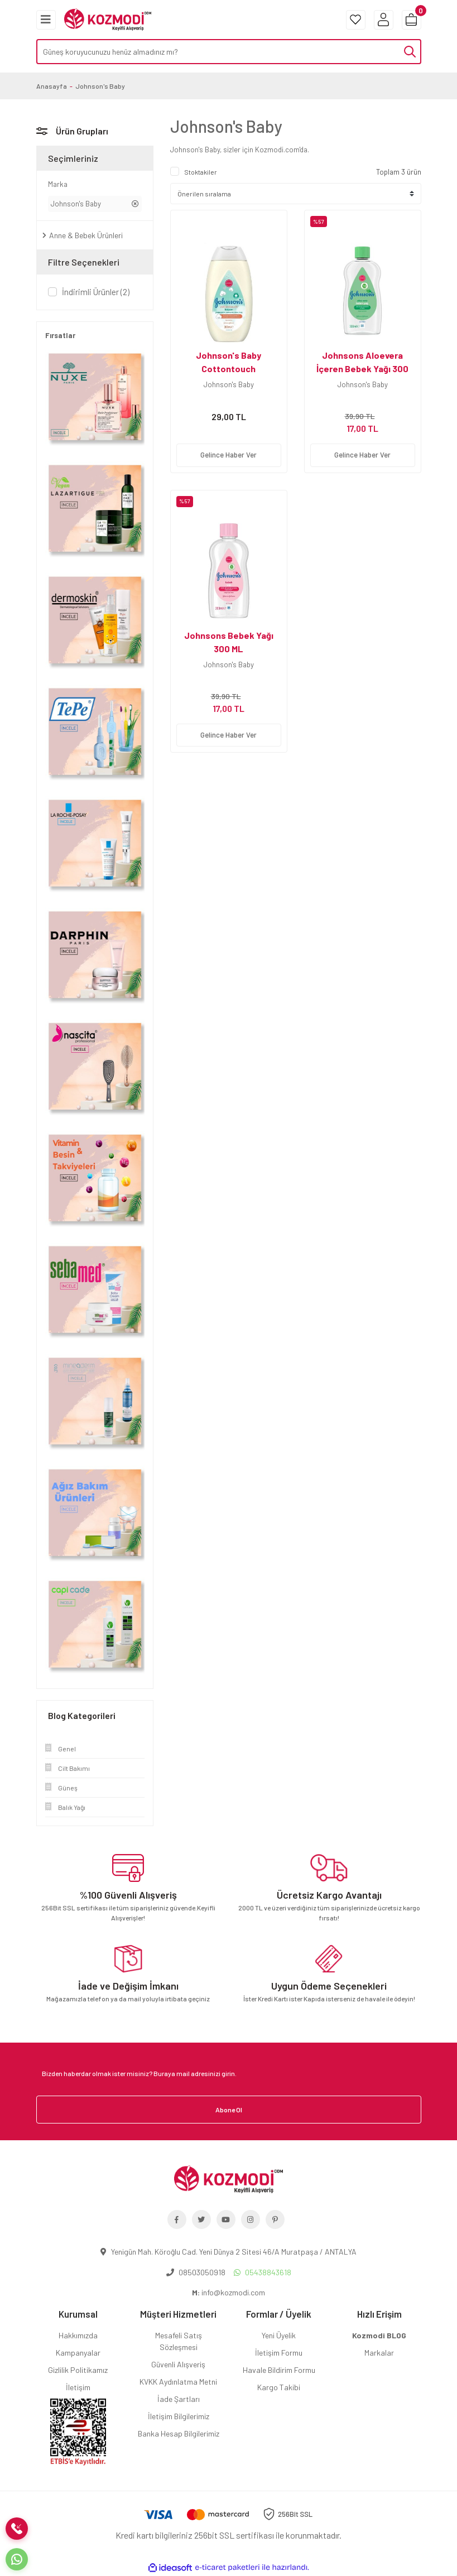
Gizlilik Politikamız (78, 2370)
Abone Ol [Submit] (228, 2109)
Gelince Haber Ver (228, 454)
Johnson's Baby (100, 86)
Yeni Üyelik (279, 2335)
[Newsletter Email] (228, 2073)
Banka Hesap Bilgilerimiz (178, 2433)
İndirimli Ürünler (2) (95, 292)
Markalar (379, 2352)
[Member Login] (383, 20)
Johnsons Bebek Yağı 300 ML (228, 642)
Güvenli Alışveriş (178, 2364)
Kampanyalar (78, 2352)
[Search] (228, 51)
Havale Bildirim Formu (279, 2370)
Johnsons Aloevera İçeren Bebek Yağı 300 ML (362, 368)
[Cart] (411, 20)
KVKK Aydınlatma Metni (178, 2381)
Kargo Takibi (278, 2387)
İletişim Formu (278, 2352)
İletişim (78, 2387)
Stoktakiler (200, 172)
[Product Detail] (229, 216)
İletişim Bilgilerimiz (178, 2416)
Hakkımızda (78, 2335)
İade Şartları (178, 2399)
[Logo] (107, 18)
